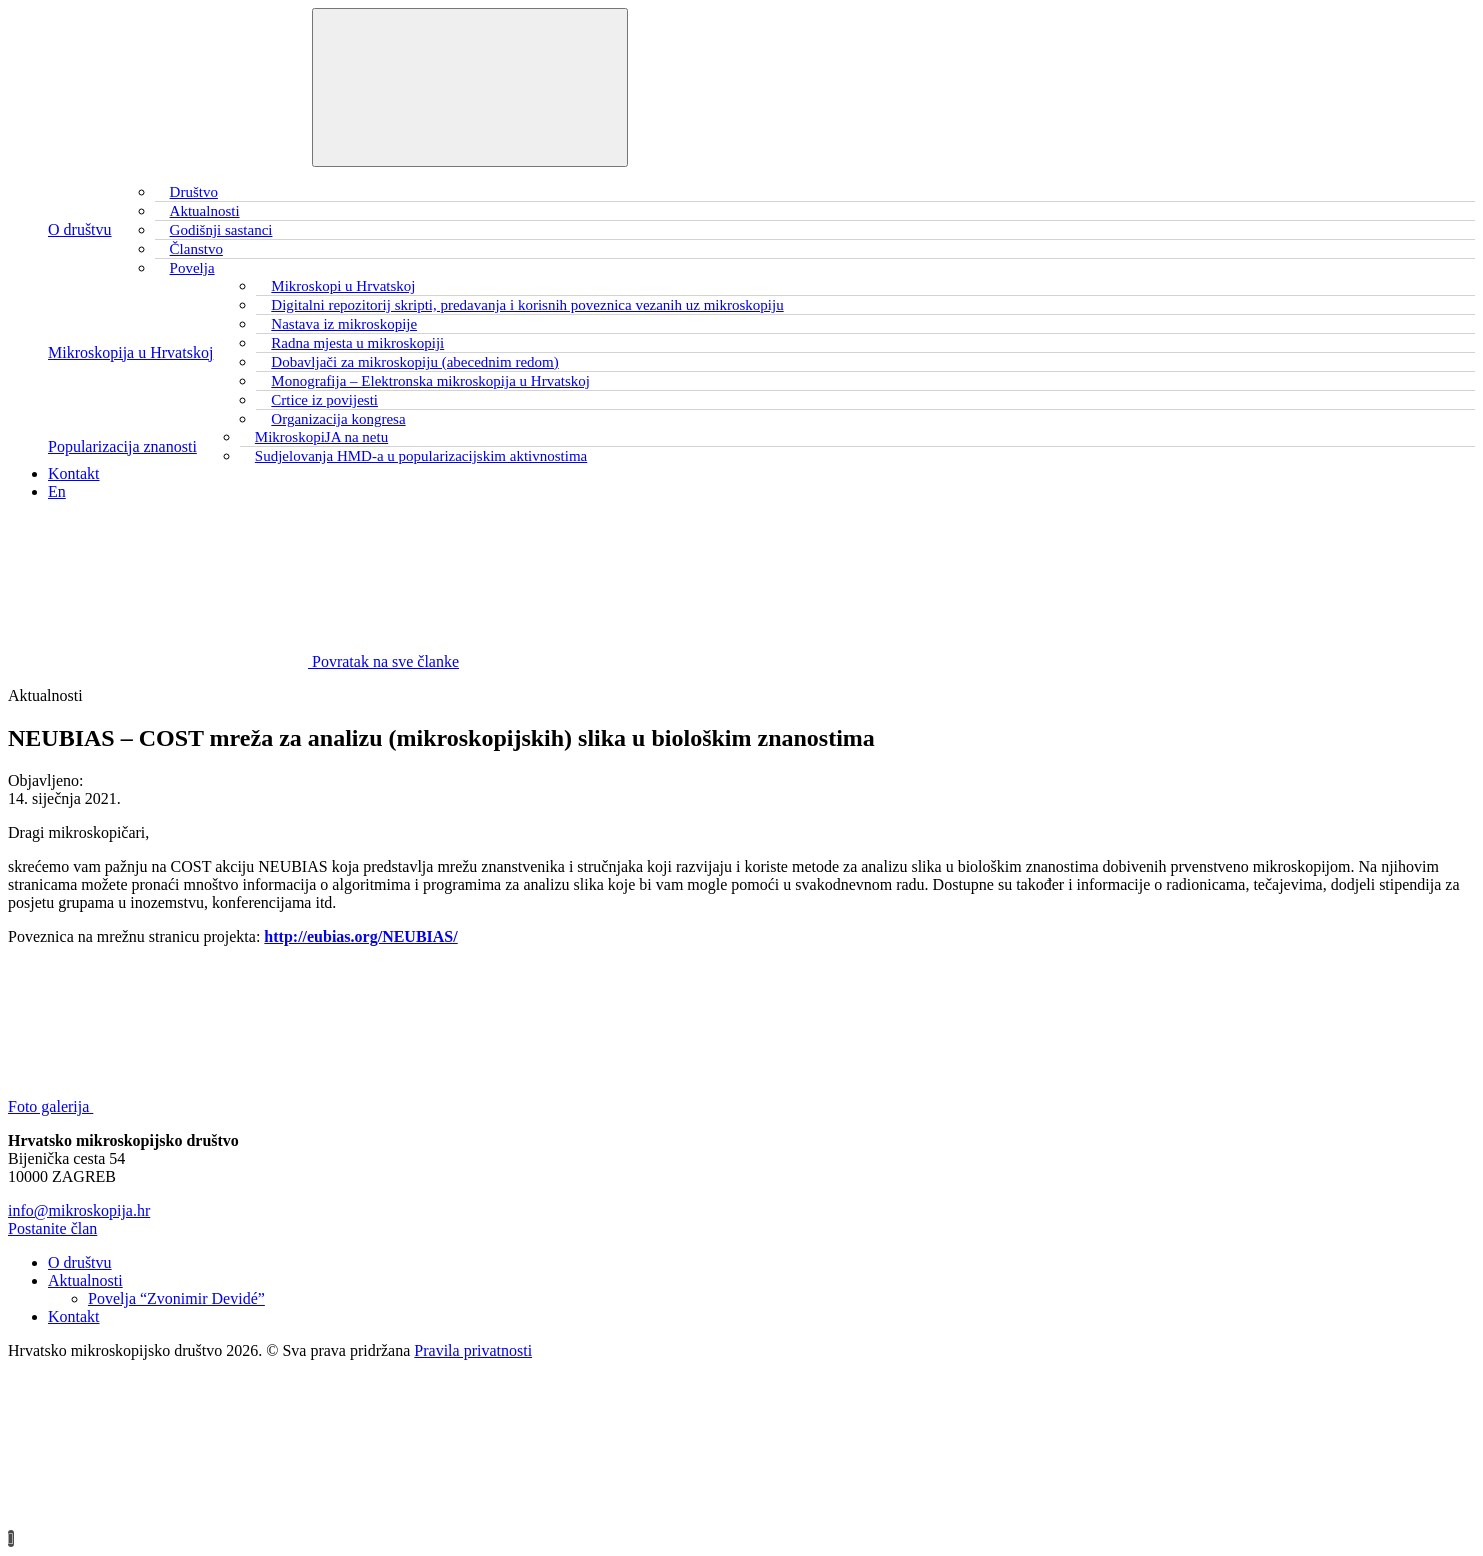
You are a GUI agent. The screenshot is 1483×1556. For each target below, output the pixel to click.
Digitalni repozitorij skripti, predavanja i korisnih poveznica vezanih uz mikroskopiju (527, 305)
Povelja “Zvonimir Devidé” (176, 1298)
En (57, 491)
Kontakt (74, 473)
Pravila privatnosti (473, 1350)
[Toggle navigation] (470, 87)
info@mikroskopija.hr (79, 1210)
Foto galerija (200, 1106)
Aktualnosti (85, 1280)
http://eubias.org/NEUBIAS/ (360, 936)
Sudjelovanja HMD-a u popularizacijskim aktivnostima (421, 456)
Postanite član (52, 1228)
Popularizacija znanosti (122, 446)
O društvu (80, 229)
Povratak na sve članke (233, 661)
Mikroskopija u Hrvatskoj (130, 352)
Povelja (192, 268)
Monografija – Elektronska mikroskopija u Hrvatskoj (430, 381)
